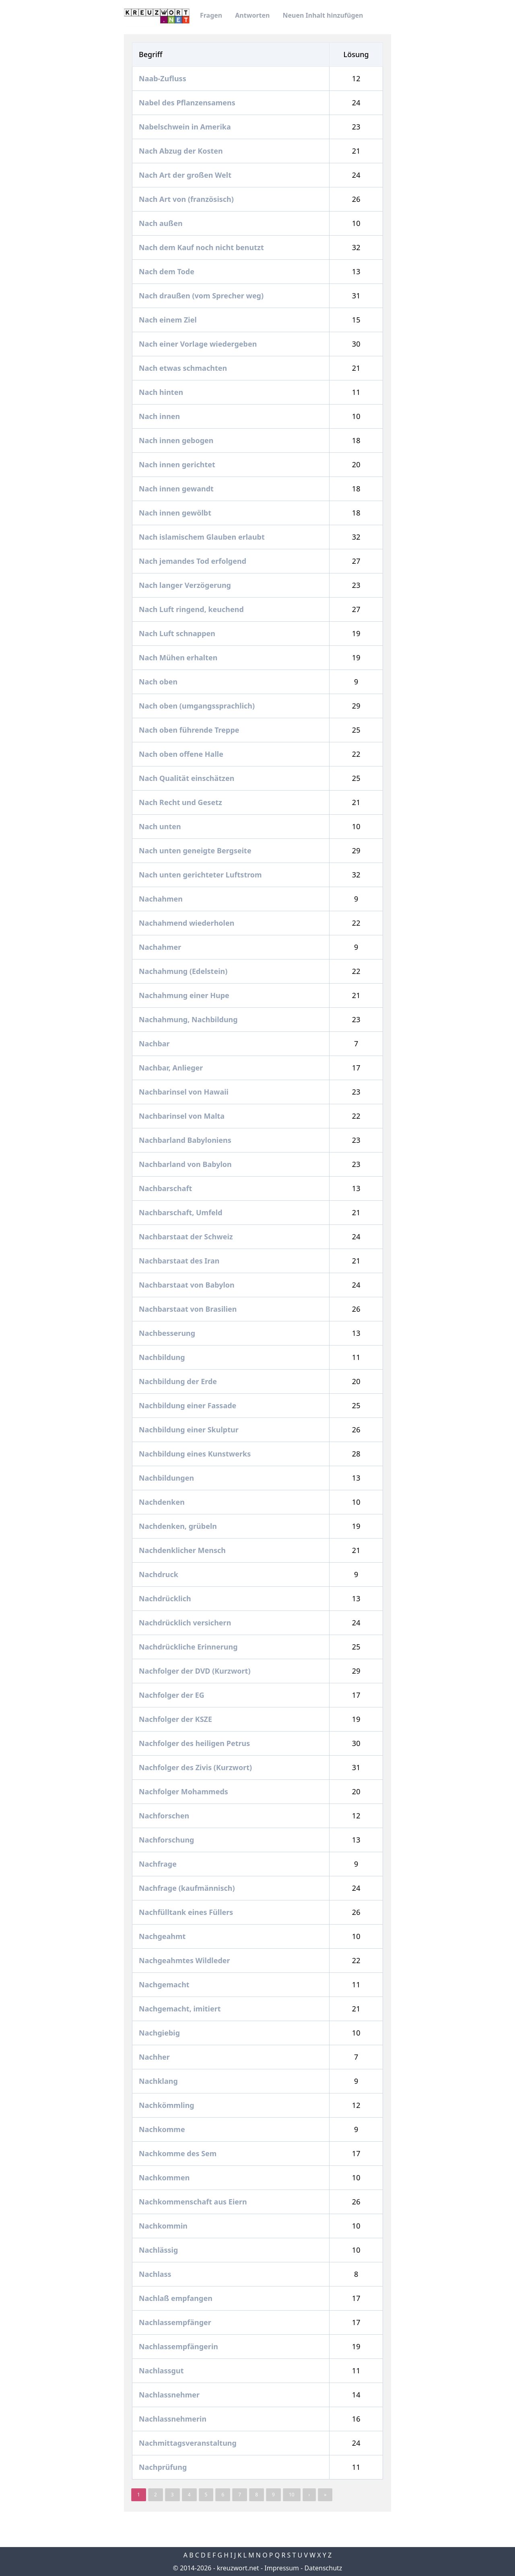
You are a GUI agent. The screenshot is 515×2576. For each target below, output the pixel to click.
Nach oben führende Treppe (190, 730)
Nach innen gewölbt (176, 513)
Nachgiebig (160, 2033)
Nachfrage (159, 1864)
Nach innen (160, 416)
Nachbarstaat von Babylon (187, 1285)
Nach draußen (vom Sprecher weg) (202, 295)
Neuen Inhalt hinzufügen (322, 15)
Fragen (211, 15)
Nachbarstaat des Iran (180, 1260)
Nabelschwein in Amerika (186, 126)
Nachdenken (163, 1502)
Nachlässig (159, 2250)
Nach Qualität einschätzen (187, 778)
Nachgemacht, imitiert (180, 2008)
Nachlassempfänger (176, 2322)
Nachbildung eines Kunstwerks (196, 1454)
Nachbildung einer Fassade (188, 1405)
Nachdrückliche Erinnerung (189, 1647)
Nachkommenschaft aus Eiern (194, 2201)
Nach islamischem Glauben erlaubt (202, 537)
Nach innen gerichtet (178, 464)
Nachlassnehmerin (173, 2419)
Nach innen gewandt (177, 488)
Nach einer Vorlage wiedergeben (199, 344)
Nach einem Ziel (168, 320)
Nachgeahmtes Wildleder (185, 1960)
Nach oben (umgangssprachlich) (198, 706)
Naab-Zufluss (163, 78)
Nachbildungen (167, 1478)
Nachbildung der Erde (179, 1381)
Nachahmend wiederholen (187, 923)
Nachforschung (167, 1840)
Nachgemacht (165, 1984)
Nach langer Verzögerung (186, 585)
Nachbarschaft (166, 1188)
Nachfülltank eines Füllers (187, 1912)
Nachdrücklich (166, 1598)
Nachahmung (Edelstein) (184, 971)
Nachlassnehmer (170, 2394)
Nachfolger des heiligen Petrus (195, 1743)
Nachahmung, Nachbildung (189, 1019)
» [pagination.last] (325, 2494)
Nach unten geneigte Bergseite (196, 850)
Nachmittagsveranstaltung (189, 2443)
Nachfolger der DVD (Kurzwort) (195, 1671)
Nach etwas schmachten (184, 368)
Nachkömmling (167, 2105)
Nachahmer (161, 947)
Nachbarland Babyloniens (186, 1140)
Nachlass (156, 2274)
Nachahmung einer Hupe (185, 995)
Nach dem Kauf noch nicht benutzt (202, 247)
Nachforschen (165, 1815)
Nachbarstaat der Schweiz (187, 1236)
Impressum (281, 2568)
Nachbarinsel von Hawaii (185, 1092)
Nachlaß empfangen (176, 2298)
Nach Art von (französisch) (187, 199)
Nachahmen (162, 899)
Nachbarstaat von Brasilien (189, 1309)
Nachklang (159, 2081)
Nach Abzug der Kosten (182, 151)
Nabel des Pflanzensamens (188, 102)
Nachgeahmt (163, 1936)
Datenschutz (323, 2568)
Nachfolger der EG (172, 1695)
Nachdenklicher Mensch (183, 1550)
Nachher (155, 2057)
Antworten (252, 15)
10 (292, 2494)
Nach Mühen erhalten (179, 657)
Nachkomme (163, 2129)
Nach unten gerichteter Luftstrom (201, 874)
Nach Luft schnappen (178, 633)
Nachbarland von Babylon (186, 1164)
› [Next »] (309, 2494)
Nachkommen (165, 2177)
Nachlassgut (162, 2370)
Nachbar (155, 1043)
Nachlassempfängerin (179, 2346)
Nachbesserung (168, 1333)
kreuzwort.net (238, 2568)
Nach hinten (162, 392)
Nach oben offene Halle (182, 754)
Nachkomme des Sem (178, 2153)
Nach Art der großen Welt (186, 175)
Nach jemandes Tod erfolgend (193, 561)
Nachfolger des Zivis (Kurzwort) (196, 1767)
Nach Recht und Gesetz (181, 802)
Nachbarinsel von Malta (183, 1116)
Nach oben (159, 681)
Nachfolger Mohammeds (184, 1791)
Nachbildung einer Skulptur (189, 1429)
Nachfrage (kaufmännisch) (188, 1888)
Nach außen (161, 223)
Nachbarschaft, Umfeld (181, 1212)
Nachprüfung (164, 2467)
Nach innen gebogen (177, 440)
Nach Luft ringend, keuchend (192, 609)
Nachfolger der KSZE (176, 1719)
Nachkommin (164, 2226)
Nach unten (161, 826)
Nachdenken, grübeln (179, 1526)
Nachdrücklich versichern (186, 1622)
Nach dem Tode (167, 271)
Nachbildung (163, 1357)
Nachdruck (159, 1574)
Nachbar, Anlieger (172, 1067)
